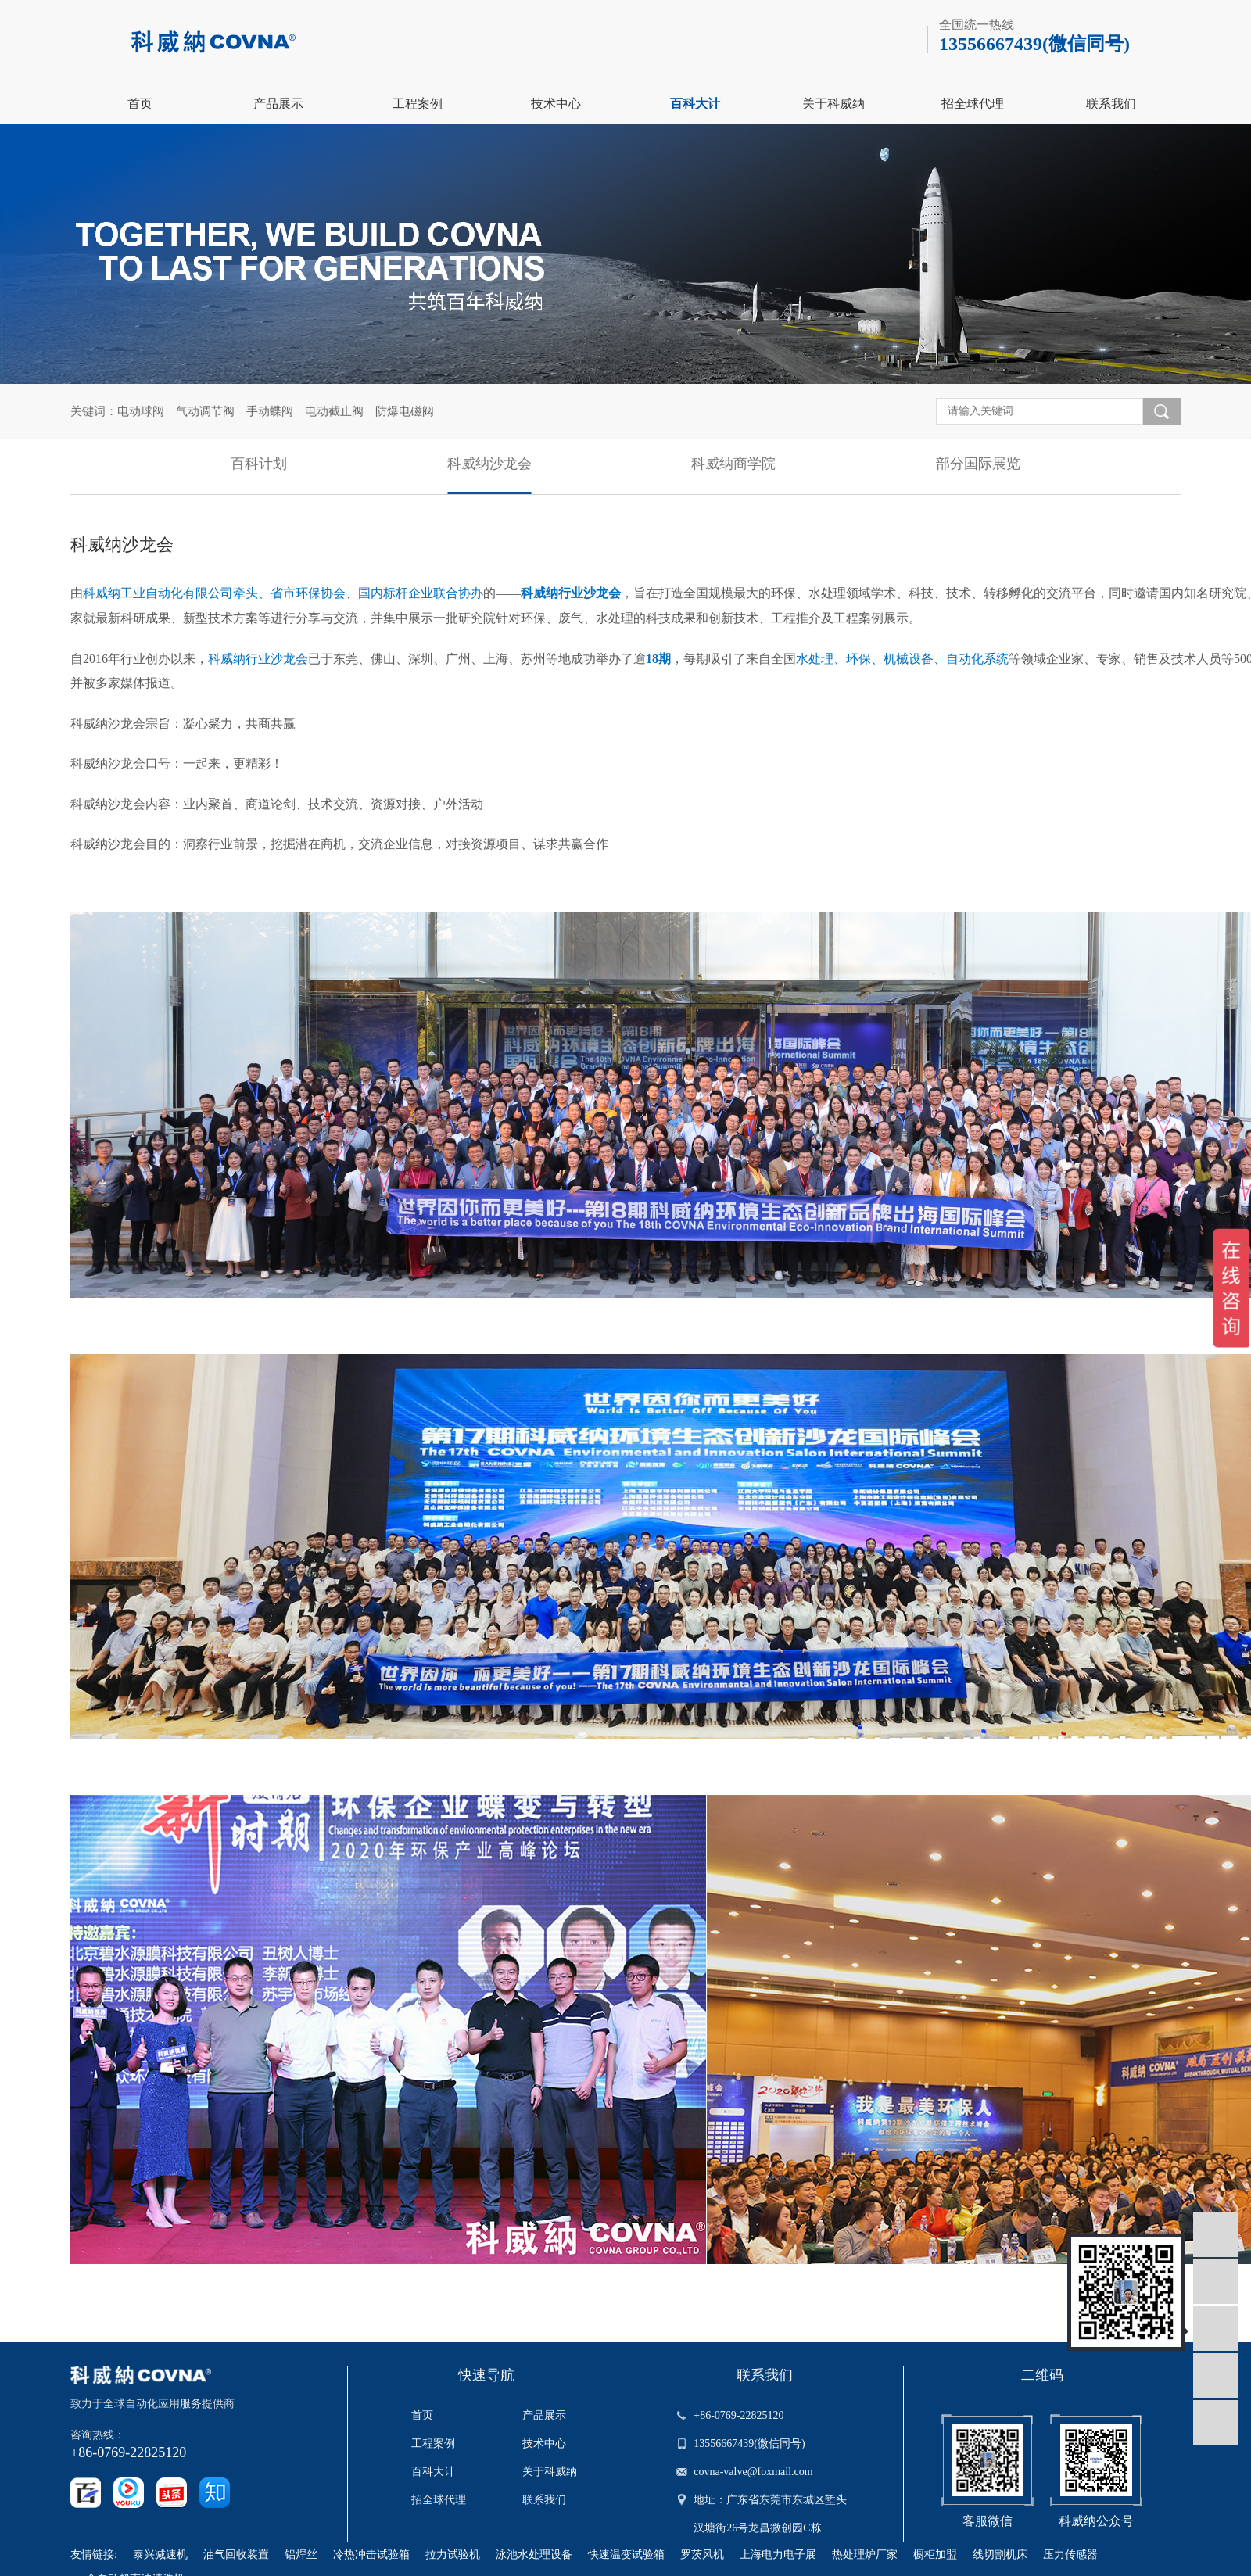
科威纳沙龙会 (489, 463)
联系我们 (1111, 103)
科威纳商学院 (733, 463)
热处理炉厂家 (865, 2554)
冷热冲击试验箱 (371, 2554)
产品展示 (278, 103)
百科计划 (259, 463)
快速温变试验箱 (626, 2554)
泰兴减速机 (160, 2554)
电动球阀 (140, 411)
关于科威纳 (833, 103)
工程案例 (418, 103)
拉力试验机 (452, 2554)
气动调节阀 (205, 411)
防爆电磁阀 (404, 411)
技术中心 (556, 103)
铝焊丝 (301, 2554)
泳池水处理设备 (534, 2554)
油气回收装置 (236, 2554)
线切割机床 (1000, 2554)
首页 (139, 103)
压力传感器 (1070, 2554)
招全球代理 (972, 103)
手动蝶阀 (269, 411)
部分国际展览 (978, 463)
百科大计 (695, 103)
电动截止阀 (334, 411)
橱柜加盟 (935, 2554)
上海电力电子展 (778, 2554)
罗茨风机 (702, 2554)
